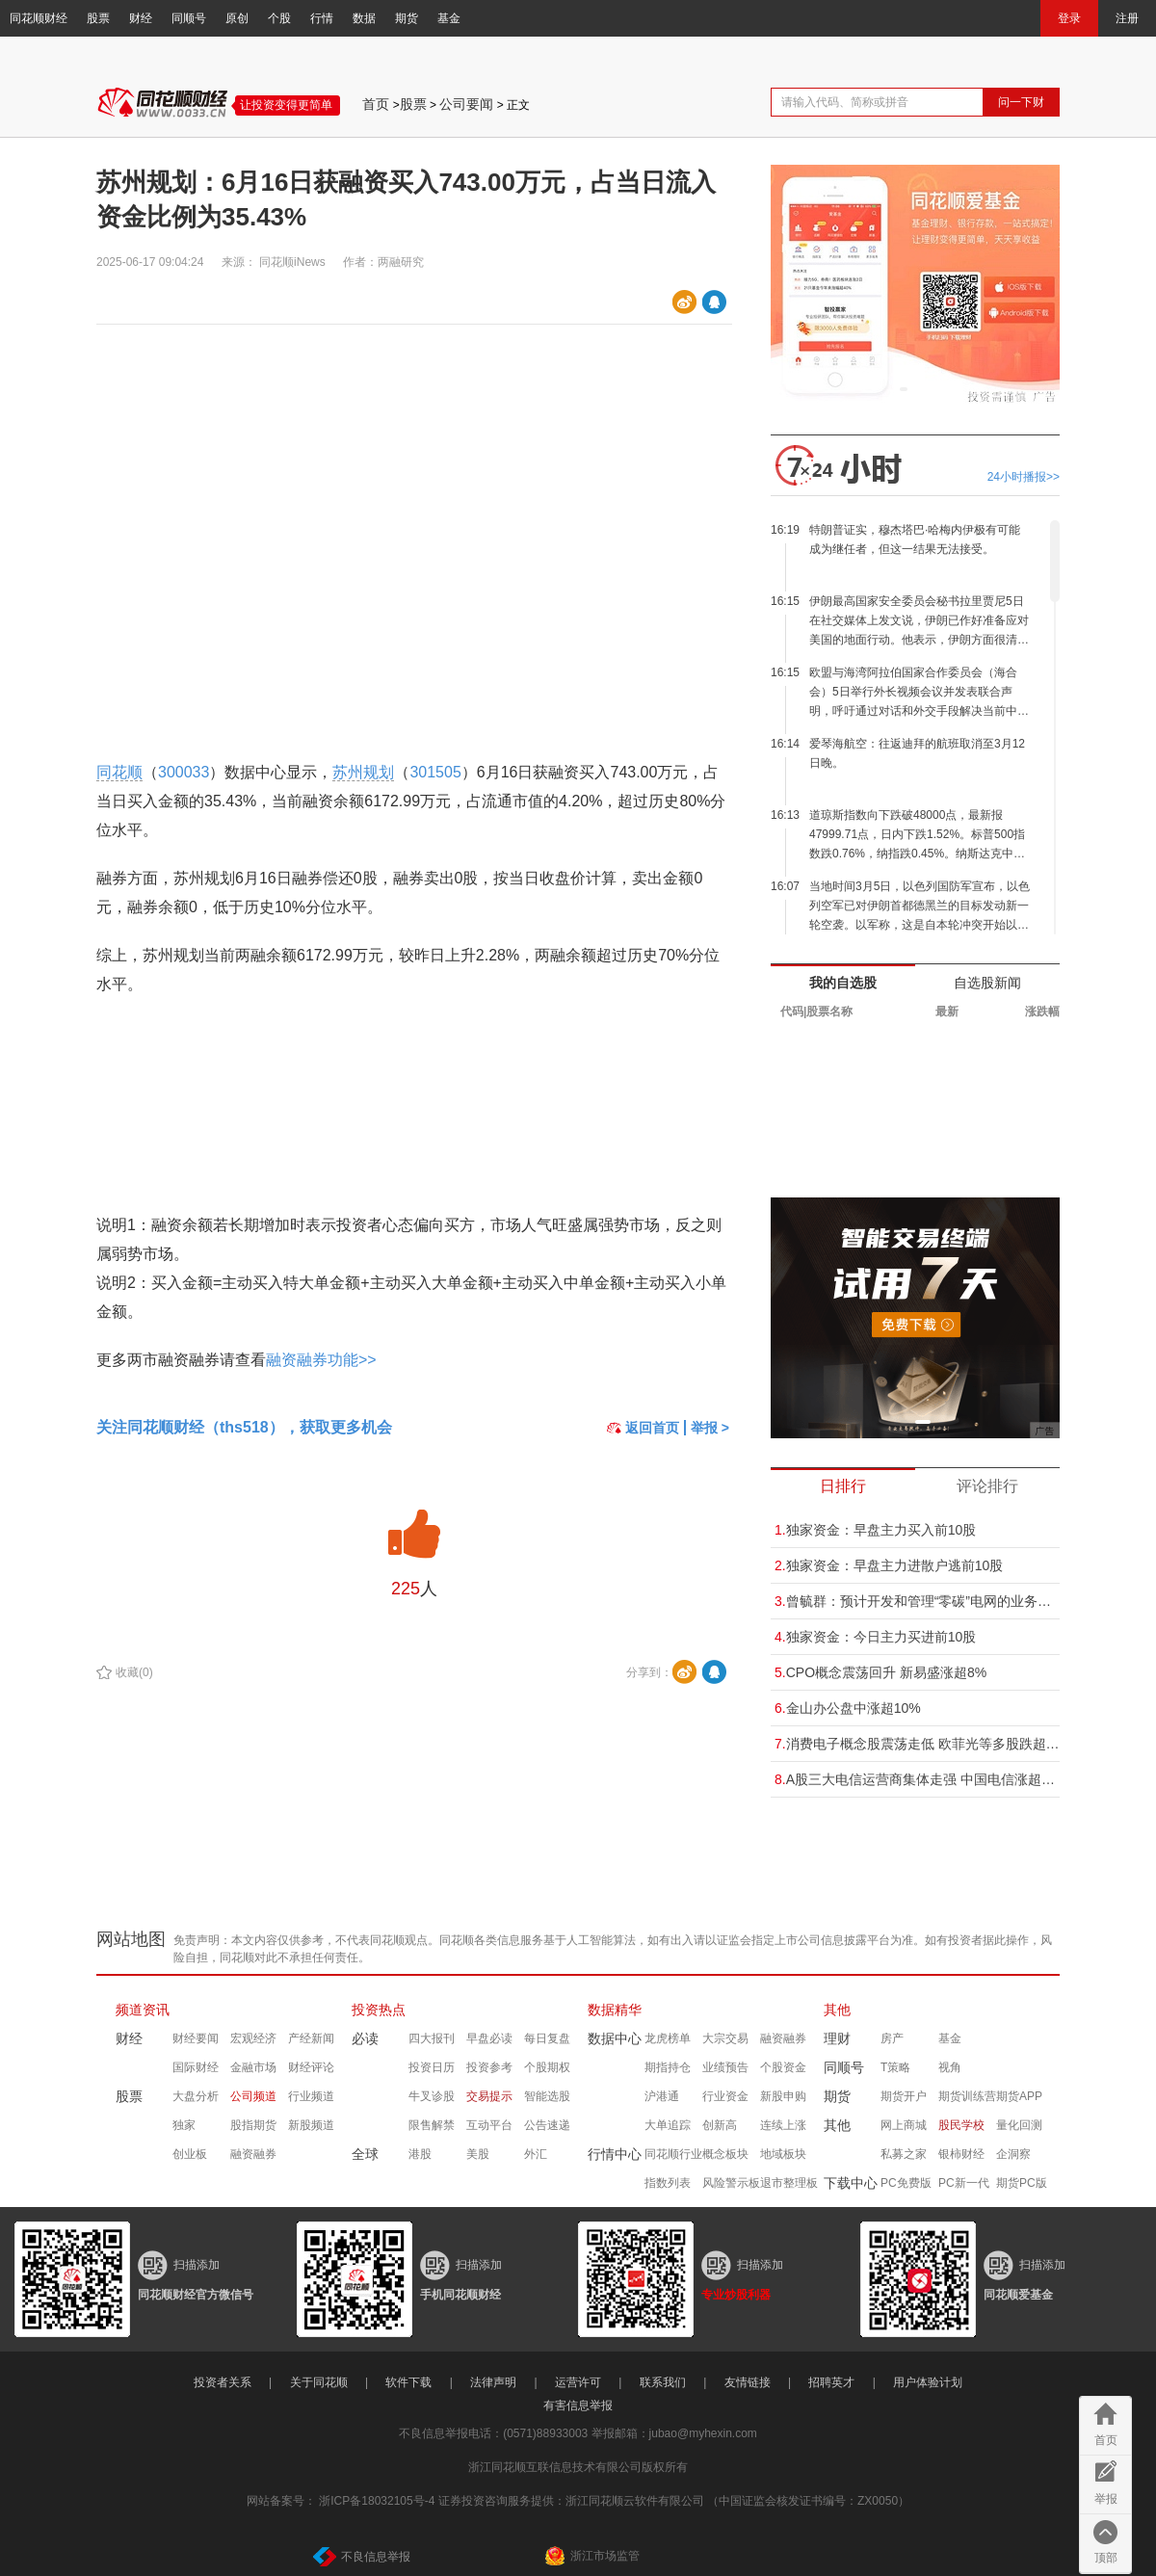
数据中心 (615, 2038)
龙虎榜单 (667, 2038)
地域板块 (783, 2154)
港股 (420, 2154)
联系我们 (663, 2382)
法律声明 (493, 2382)
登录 (1069, 18)
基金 (448, 18)
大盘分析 (195, 2096)
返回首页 (643, 1427)
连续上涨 (783, 2125)
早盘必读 (489, 2038)
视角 (949, 2067)
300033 (183, 772)
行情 (321, 18)
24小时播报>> (1023, 477)
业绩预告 (725, 2067)
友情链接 (747, 2382)
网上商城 (903, 2125)
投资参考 (489, 2067)
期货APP (1019, 2096)
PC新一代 (963, 2183)
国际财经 (195, 2067)
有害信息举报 (578, 2405)
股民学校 (961, 2125)
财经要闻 (195, 2038)
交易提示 (489, 2096)
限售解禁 (431, 2125)
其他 (837, 2009)
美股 (477, 2154)
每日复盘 (547, 2038)
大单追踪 (667, 2125)
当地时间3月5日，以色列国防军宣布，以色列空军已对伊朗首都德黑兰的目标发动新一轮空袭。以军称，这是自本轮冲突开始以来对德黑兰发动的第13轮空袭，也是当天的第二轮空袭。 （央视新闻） (919, 907)
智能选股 (547, 2096)
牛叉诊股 (431, 2096)
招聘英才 (831, 2382)
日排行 (843, 1486)
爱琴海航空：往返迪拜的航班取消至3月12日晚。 (917, 753)
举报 (1105, 2499)
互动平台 (489, 2125)
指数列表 (667, 2183)
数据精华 (615, 2009)
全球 (365, 2154)
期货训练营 (967, 2096)
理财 (837, 2038)
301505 (434, 772)
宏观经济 (253, 2038)
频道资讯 (143, 2009)
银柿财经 (961, 2154)
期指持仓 (667, 2067)
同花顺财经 (38, 18)
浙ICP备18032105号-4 (376, 2501)
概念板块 (725, 2154)
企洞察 (1013, 2154)
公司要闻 (466, 104)
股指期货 (253, 2125)
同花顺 (119, 772)
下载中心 (851, 2183)
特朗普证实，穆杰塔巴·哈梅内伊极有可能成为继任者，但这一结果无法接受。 (914, 539)
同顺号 (188, 18)
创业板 (189, 2154)
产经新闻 (311, 2038)
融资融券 (253, 2154)
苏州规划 (363, 772)
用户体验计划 (927, 2382)
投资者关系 (222, 2382)
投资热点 (379, 2009)
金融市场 (253, 2067)
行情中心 (615, 2154)
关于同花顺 (319, 2382)
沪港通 (661, 2096)
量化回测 (1019, 2125)
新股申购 (783, 2096)
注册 (1127, 18)
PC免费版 (906, 2183)
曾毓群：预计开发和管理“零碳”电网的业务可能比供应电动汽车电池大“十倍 (917, 1601)
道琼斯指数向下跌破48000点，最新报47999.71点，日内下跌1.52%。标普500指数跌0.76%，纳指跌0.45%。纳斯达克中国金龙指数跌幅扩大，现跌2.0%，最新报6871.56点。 (917, 835)
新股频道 (311, 2125)
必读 (365, 2038)
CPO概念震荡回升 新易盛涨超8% (880, 1672)
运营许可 (578, 2382)
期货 (406, 18)
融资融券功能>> (321, 1360)
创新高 (719, 2125)
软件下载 (408, 2382)
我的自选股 (843, 982)
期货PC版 (1021, 2183)
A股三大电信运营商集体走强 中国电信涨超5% (917, 1779)
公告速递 (547, 2125)
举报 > (710, 1427)
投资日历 (431, 2067)
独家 (184, 2125)
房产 (892, 2038)
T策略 (895, 2067)
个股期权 (547, 2067)
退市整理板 (789, 2183)
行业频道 (311, 2096)
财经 (140, 18)
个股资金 (783, 2067)
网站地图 (131, 1939)
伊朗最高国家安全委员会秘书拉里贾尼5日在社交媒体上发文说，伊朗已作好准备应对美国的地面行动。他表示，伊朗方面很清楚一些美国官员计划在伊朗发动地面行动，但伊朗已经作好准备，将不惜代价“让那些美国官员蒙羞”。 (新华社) (919, 621)
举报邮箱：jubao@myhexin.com (674, 2433)
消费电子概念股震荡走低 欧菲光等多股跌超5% (917, 1743)
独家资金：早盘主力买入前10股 (875, 1530)
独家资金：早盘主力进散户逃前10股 (889, 1565)
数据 (364, 18)
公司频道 (253, 2096)
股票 (98, 18)
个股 (279, 18)
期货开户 (903, 2096)
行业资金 (725, 2096)
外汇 (535, 2154)
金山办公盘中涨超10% (848, 1708)
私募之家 (903, 2154)
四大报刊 (431, 2038)
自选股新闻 (987, 982)
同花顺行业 (673, 2154)
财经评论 (311, 2067)
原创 (237, 18)
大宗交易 (725, 2038)
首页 (375, 104)
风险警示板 (731, 2183)
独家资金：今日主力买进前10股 (875, 1636)
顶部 (1105, 2557)
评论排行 (987, 1486)
